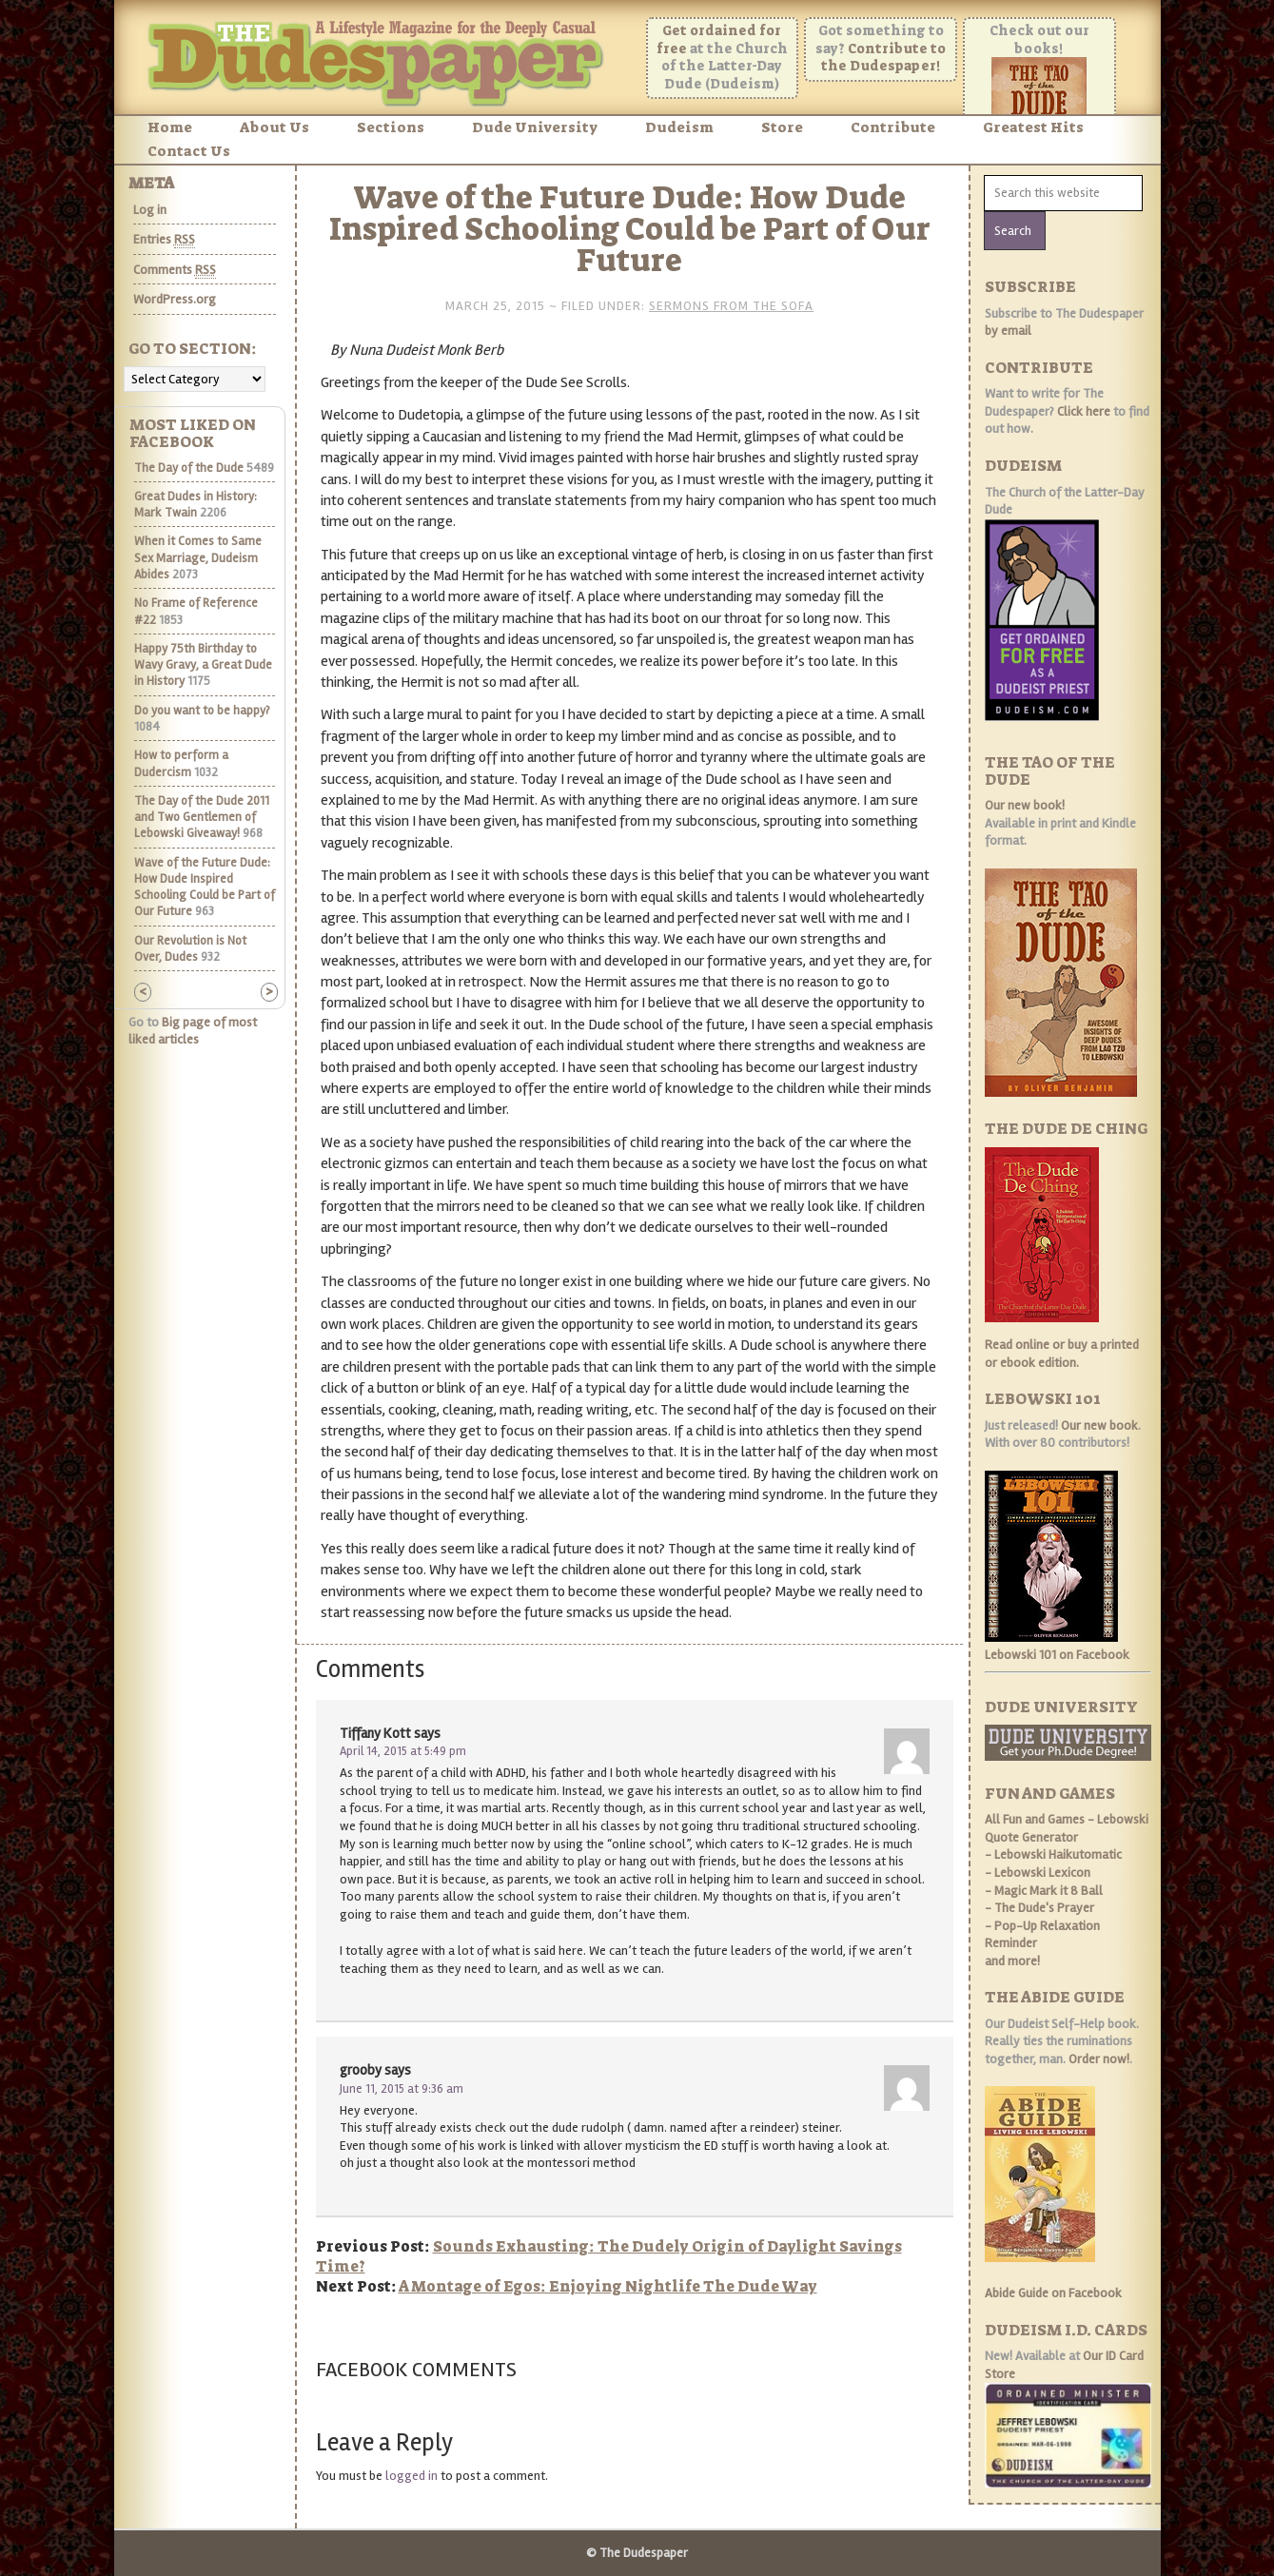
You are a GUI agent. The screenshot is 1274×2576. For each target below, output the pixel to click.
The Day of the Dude (189, 468)
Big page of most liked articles (192, 1031)
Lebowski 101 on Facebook (1057, 1655)
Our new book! (1025, 805)
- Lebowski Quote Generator (1066, 1828)
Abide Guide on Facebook (1053, 2293)
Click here (1083, 411)
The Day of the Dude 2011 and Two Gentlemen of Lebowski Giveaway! (201, 817)
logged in (411, 2476)
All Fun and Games (1035, 1819)
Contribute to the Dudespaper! (884, 57)
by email (1008, 330)
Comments (174, 270)
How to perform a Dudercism (181, 763)
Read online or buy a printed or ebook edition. (1062, 1354)
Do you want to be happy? (202, 710)
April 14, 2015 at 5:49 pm (403, 1751)
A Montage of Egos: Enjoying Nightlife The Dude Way (608, 2286)
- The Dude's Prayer (1039, 1908)
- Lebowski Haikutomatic (1053, 1854)
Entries (164, 239)
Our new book (1099, 1425)
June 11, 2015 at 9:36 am (401, 2089)
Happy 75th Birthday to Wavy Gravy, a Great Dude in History (203, 665)
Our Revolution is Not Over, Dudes (190, 949)
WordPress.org (174, 299)
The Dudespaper (380, 59)
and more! (1012, 1961)
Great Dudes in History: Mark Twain (195, 504)
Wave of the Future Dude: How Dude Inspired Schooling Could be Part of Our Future (204, 887)
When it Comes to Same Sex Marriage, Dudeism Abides (198, 558)
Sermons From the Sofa (731, 306)
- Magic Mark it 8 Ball (1044, 1891)
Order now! (1098, 2059)
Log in (150, 210)
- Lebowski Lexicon (1037, 1872)
